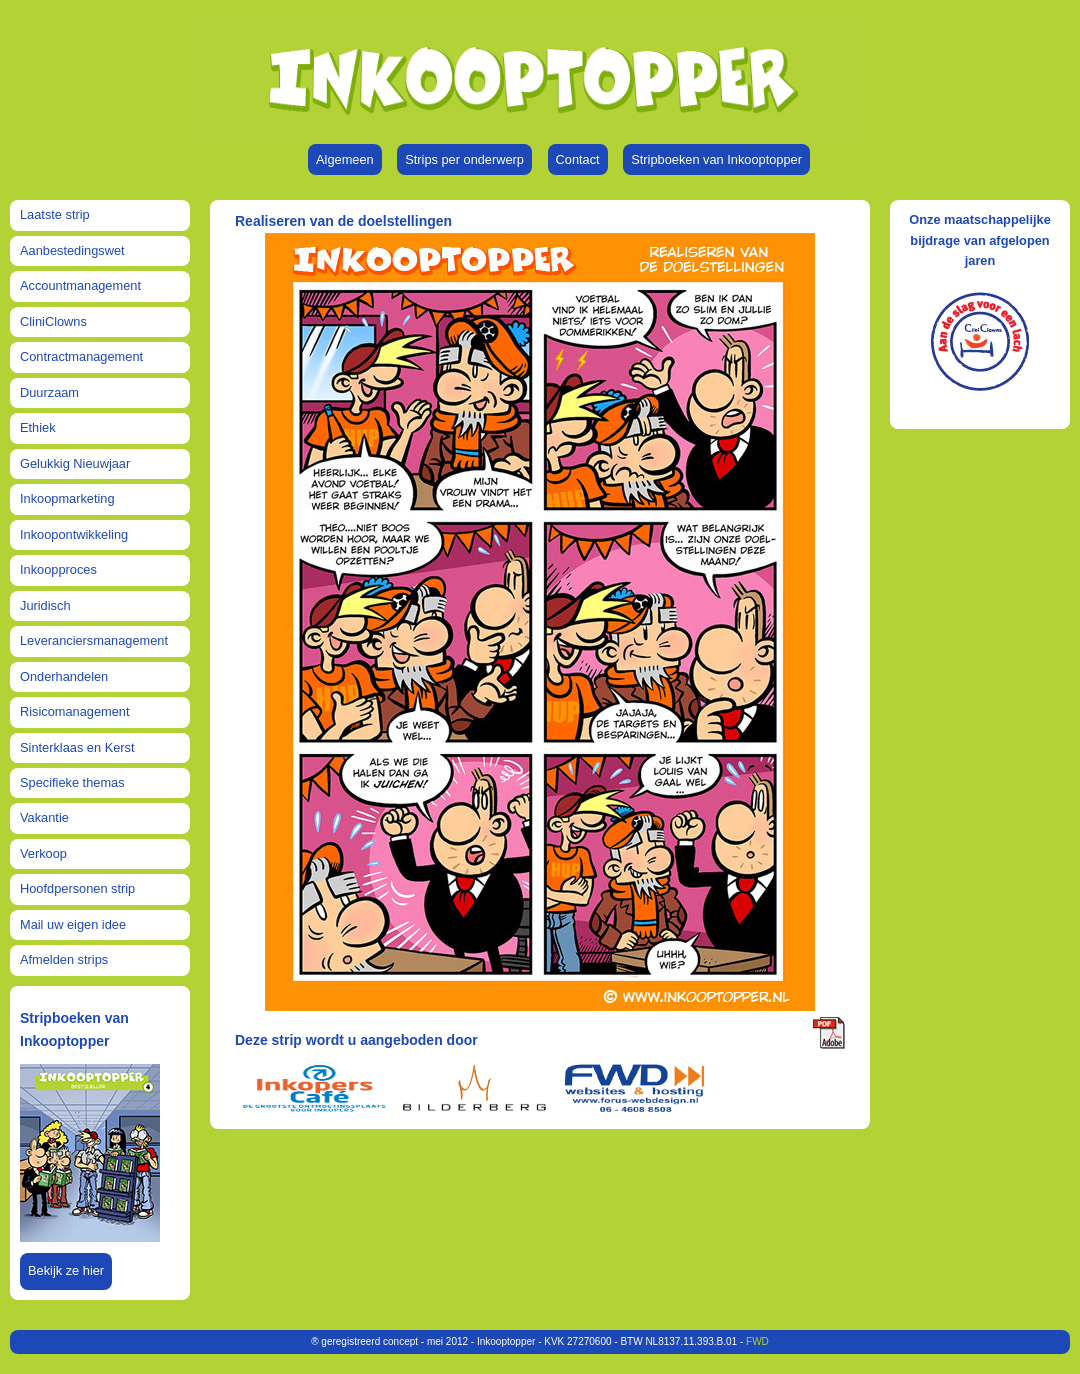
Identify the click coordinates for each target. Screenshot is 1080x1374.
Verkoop (43, 853)
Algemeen (345, 159)
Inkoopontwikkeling (74, 534)
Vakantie (44, 817)
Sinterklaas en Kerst (77, 747)
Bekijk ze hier (66, 1270)
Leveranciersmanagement (94, 640)
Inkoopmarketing (67, 498)
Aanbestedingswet (72, 250)
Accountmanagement (80, 285)
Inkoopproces (58, 569)
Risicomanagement (75, 711)
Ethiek (38, 427)
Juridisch (45, 605)
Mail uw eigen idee (73, 924)
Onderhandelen (64, 676)
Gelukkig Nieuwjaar (75, 463)
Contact (578, 159)
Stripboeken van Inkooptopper (716, 159)
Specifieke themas (72, 782)
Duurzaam (49, 392)
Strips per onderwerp (464, 159)
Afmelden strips (64, 959)
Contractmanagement (81, 356)
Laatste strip (55, 214)
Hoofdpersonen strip (77, 888)
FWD (757, 1341)
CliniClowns (53, 321)
